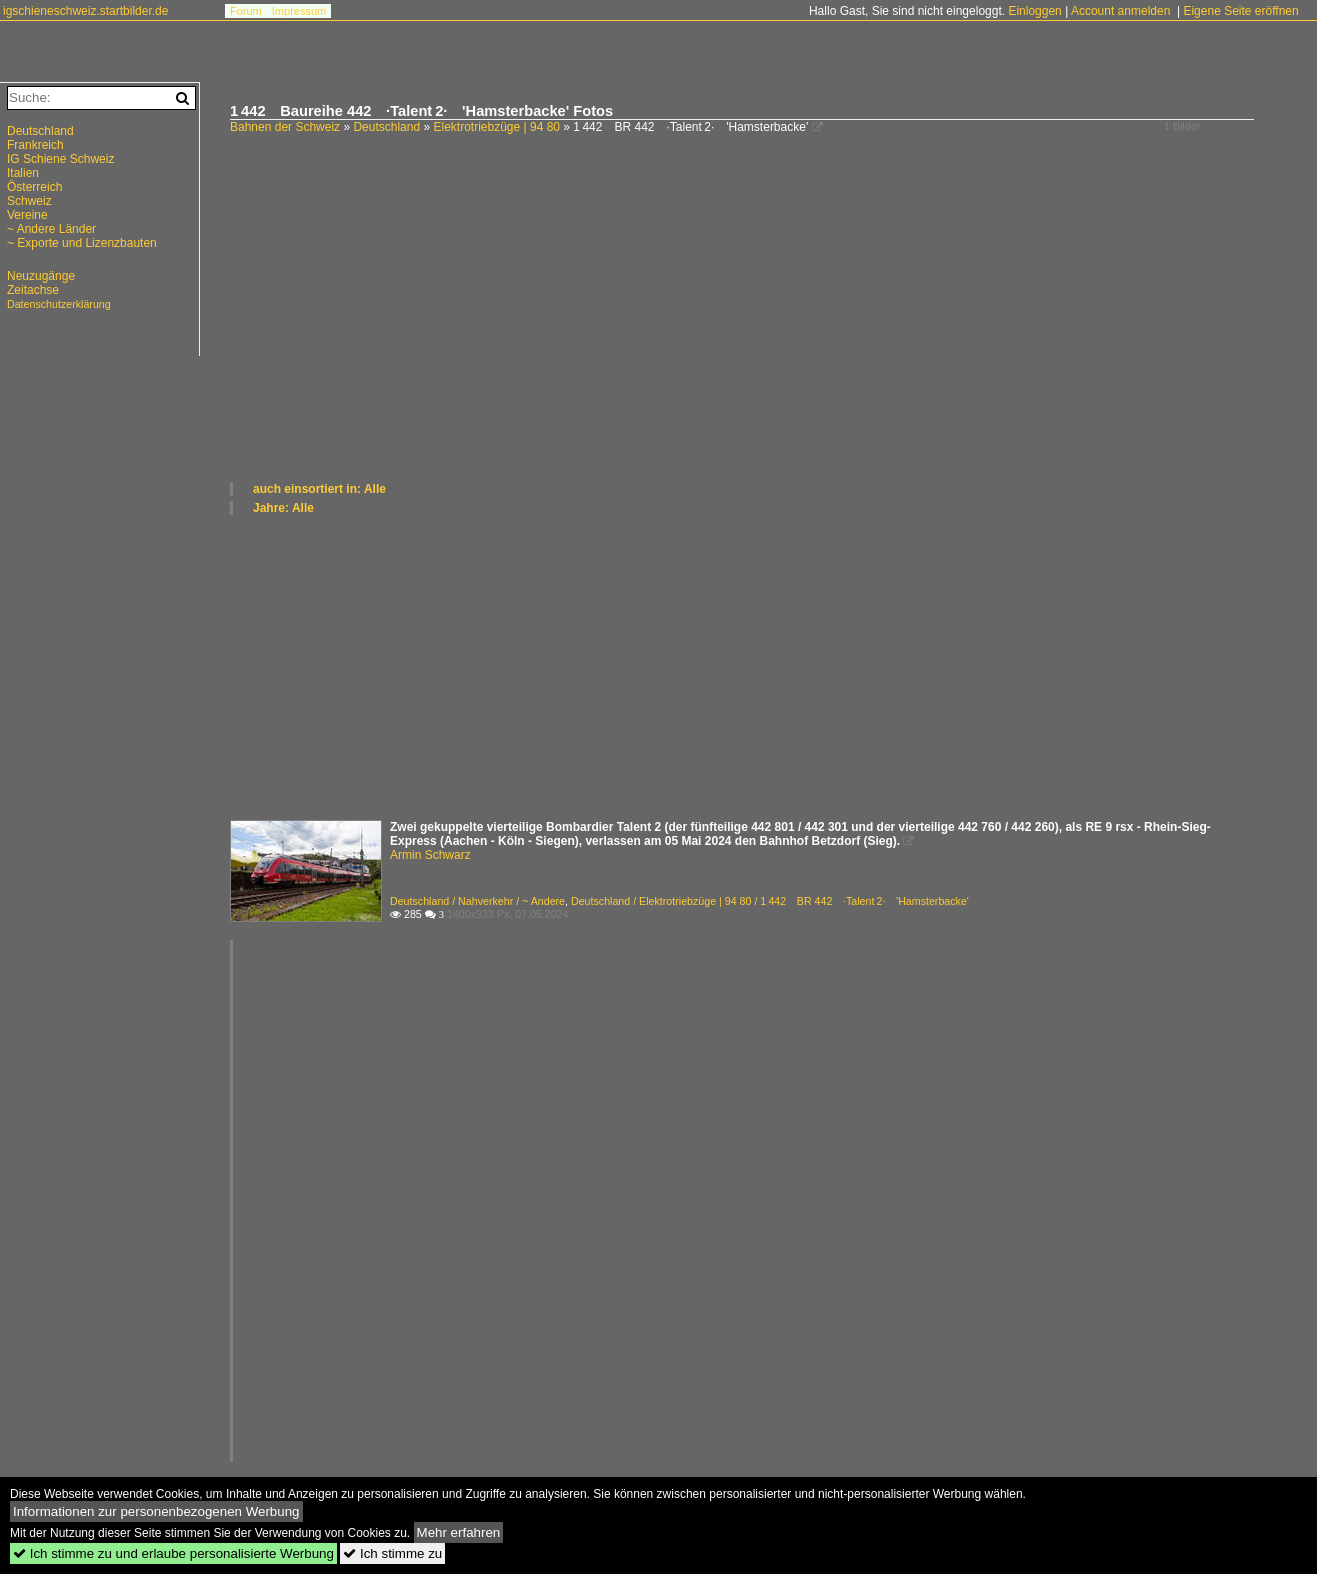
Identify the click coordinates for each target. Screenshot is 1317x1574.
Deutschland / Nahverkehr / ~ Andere (477, 901)
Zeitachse (33, 290)
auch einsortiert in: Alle (319, 489)
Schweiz (29, 201)
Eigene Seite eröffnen (1240, 11)
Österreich (34, 187)
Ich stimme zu (392, 1553)
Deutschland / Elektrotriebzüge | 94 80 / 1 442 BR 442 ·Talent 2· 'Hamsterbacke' (770, 901)
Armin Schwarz (430, 855)
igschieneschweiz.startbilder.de (85, 11)
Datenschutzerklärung (59, 304)
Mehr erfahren (459, 1532)
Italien (23, 173)
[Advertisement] (763, 330)
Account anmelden (1120, 11)
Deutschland (386, 127)
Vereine (27, 215)
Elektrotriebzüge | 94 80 (496, 127)
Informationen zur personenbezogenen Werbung (156, 1511)
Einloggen (1034, 11)
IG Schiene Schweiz (60, 159)
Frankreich (35, 145)
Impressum (299, 11)
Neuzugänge (41, 276)
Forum (246, 11)
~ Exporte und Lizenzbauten (82, 243)
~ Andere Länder (51, 229)
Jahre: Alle (283, 508)
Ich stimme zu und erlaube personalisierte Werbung (173, 1553)
